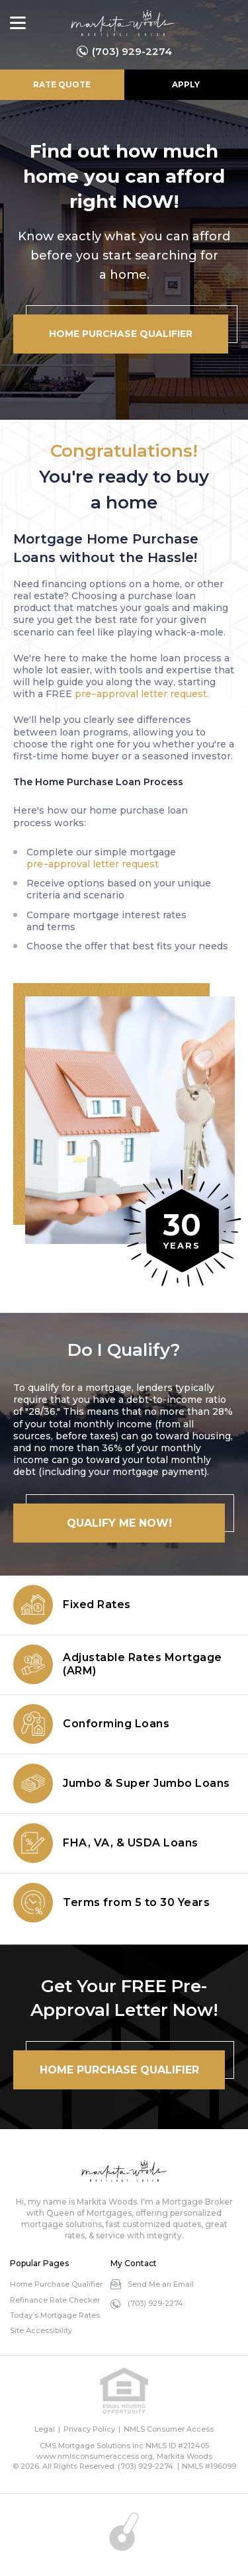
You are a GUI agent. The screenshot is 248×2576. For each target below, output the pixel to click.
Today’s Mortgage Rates (55, 2315)
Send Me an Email (161, 2284)
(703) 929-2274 (132, 51)
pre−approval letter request (92, 864)
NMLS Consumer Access (169, 2429)
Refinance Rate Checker (55, 2300)
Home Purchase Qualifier (56, 2284)
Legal (44, 2429)
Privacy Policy (89, 2429)
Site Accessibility (41, 2330)
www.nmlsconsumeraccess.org (94, 2456)
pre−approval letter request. (142, 694)
